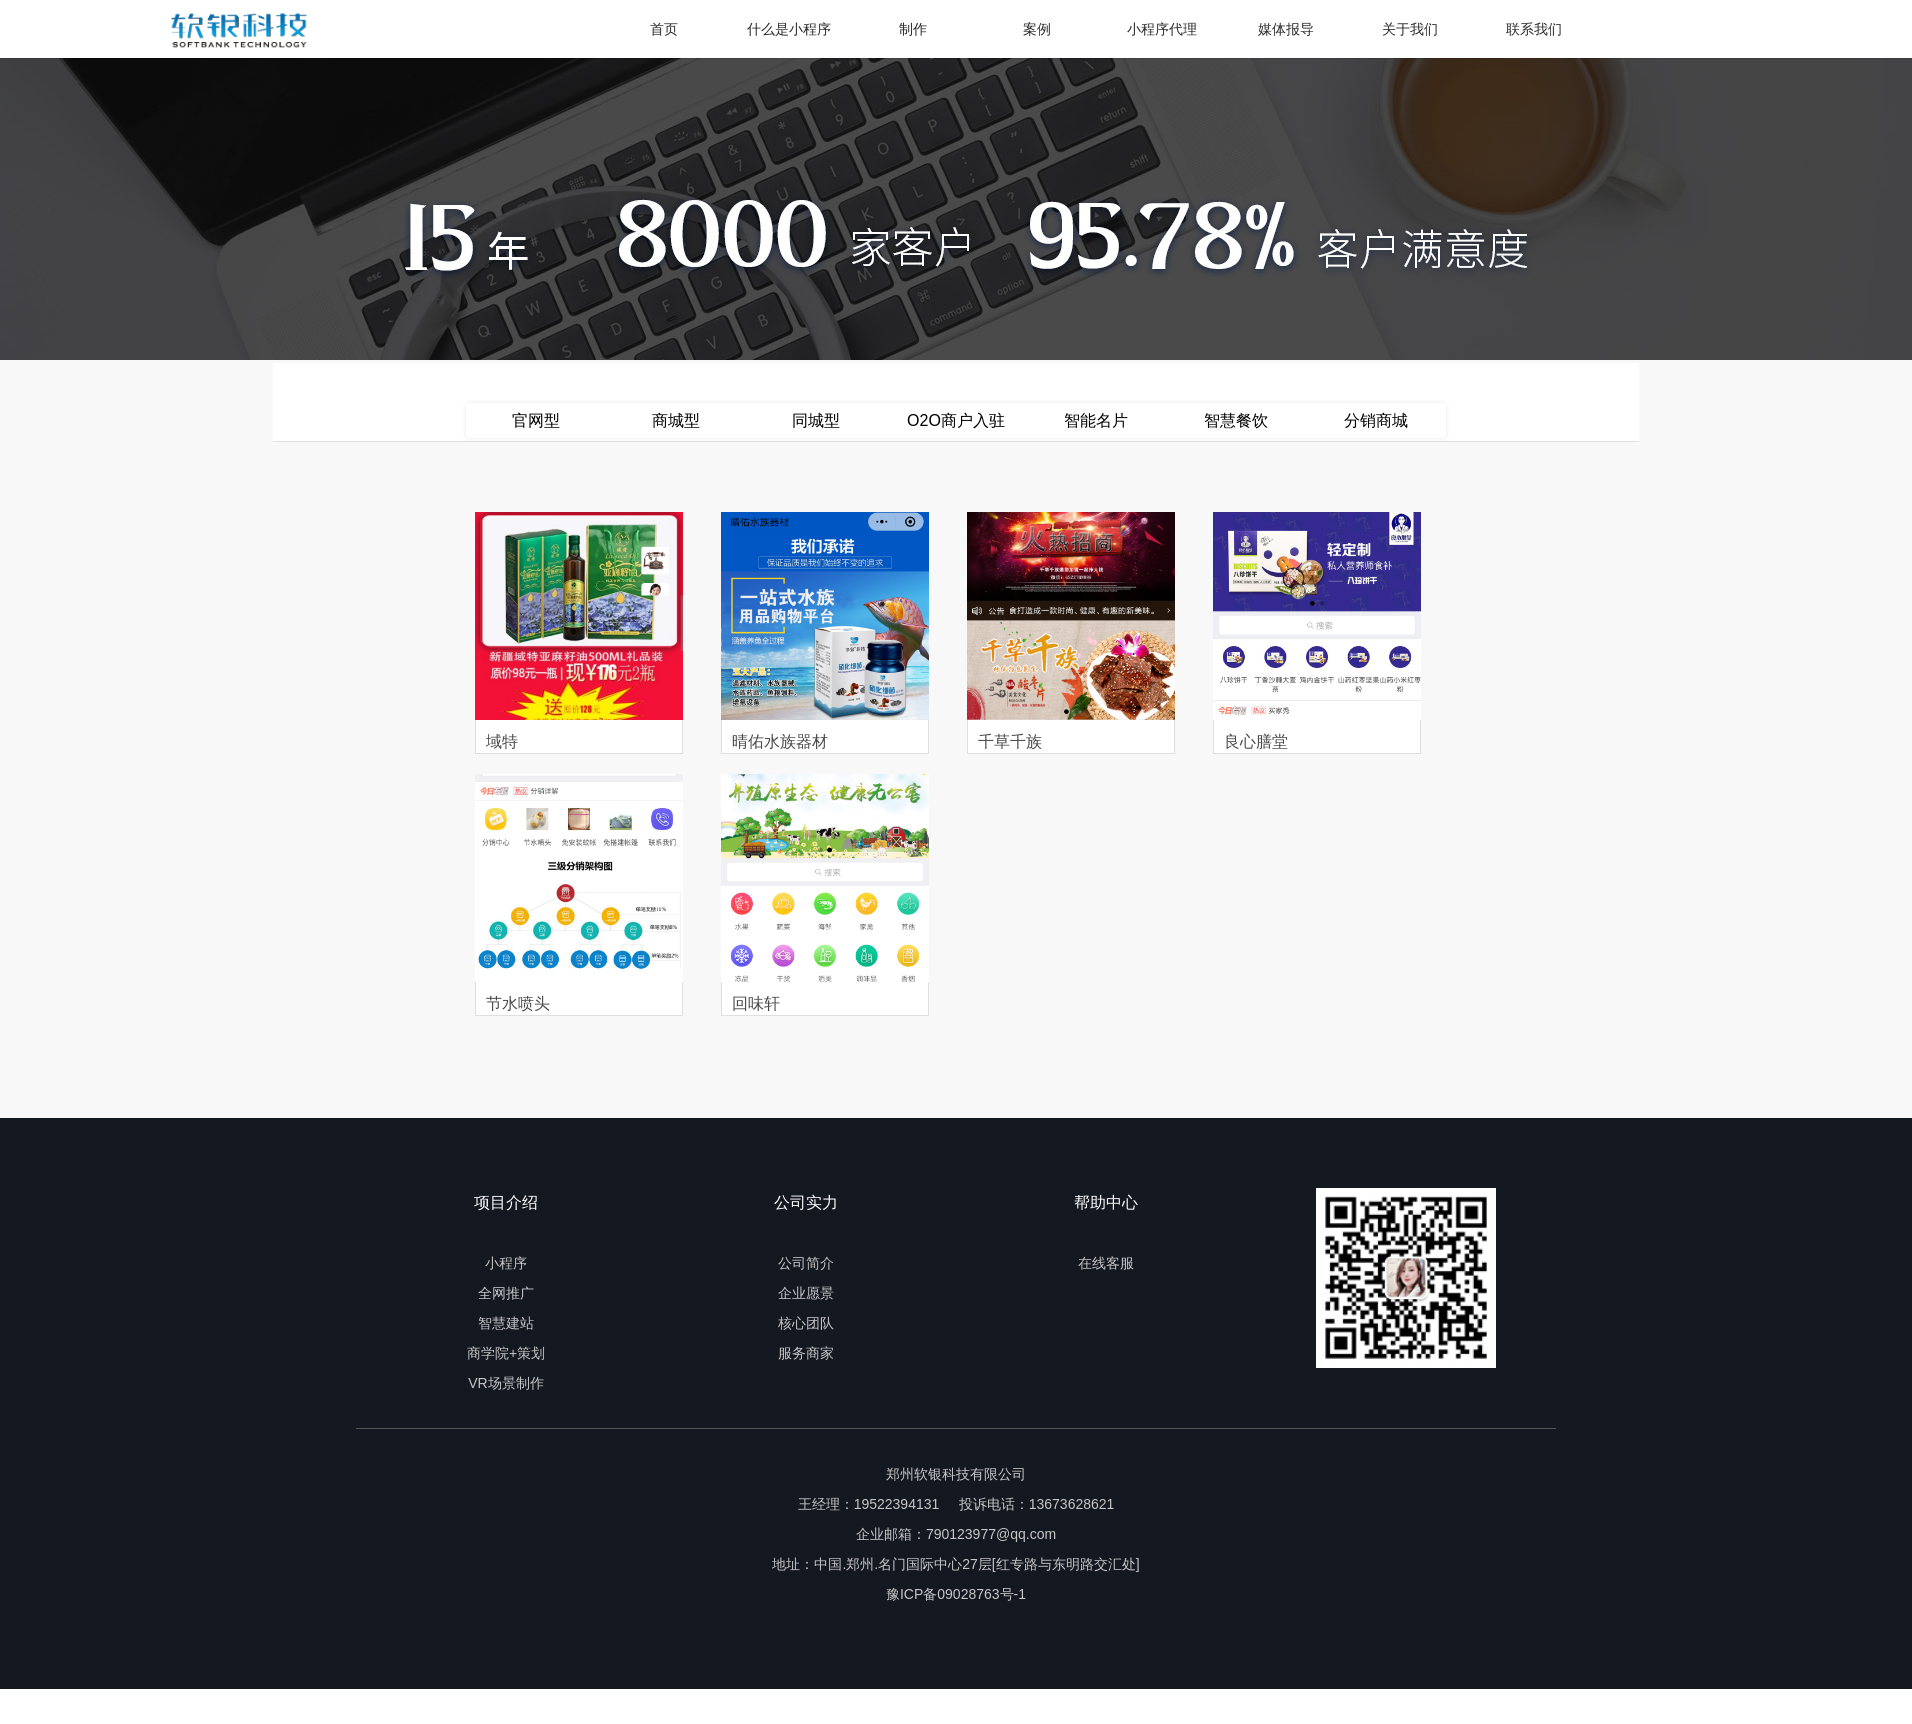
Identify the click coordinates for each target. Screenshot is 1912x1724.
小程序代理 (1162, 29)
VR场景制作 (505, 1383)
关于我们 (1410, 29)
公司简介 (806, 1263)
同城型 (816, 420)
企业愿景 (806, 1293)
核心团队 (806, 1323)
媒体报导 (1286, 29)
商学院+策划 (506, 1353)
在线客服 (1106, 1263)
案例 (1037, 29)
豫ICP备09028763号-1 (956, 1594)
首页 (664, 29)
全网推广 (506, 1293)
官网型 (536, 420)
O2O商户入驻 (956, 420)
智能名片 (1096, 420)
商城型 (676, 420)
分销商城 (1376, 420)
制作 (913, 29)
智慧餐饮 (1236, 420)
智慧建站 (506, 1323)
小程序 (506, 1263)
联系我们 (1534, 29)
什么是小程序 (789, 29)
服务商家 (806, 1353)
